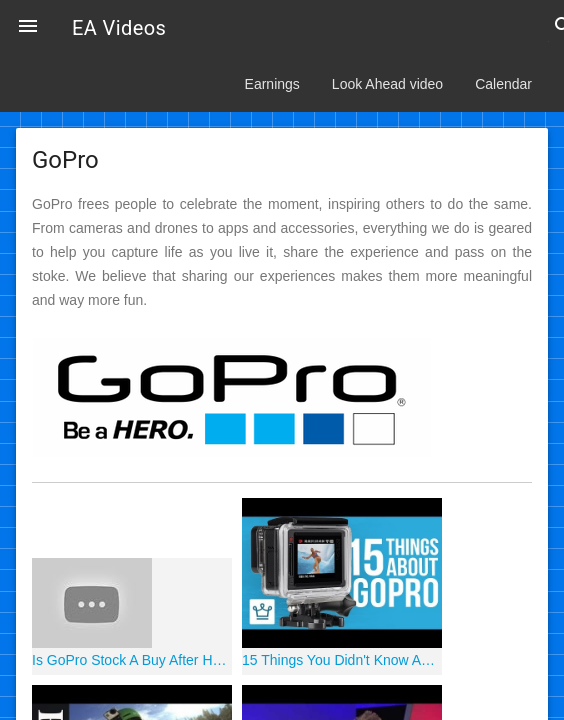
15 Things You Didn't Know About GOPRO (342, 660)
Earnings (272, 84)
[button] (28, 28)
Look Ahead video (387, 84)
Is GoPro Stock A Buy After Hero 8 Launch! (132, 660)
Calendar (503, 84)
